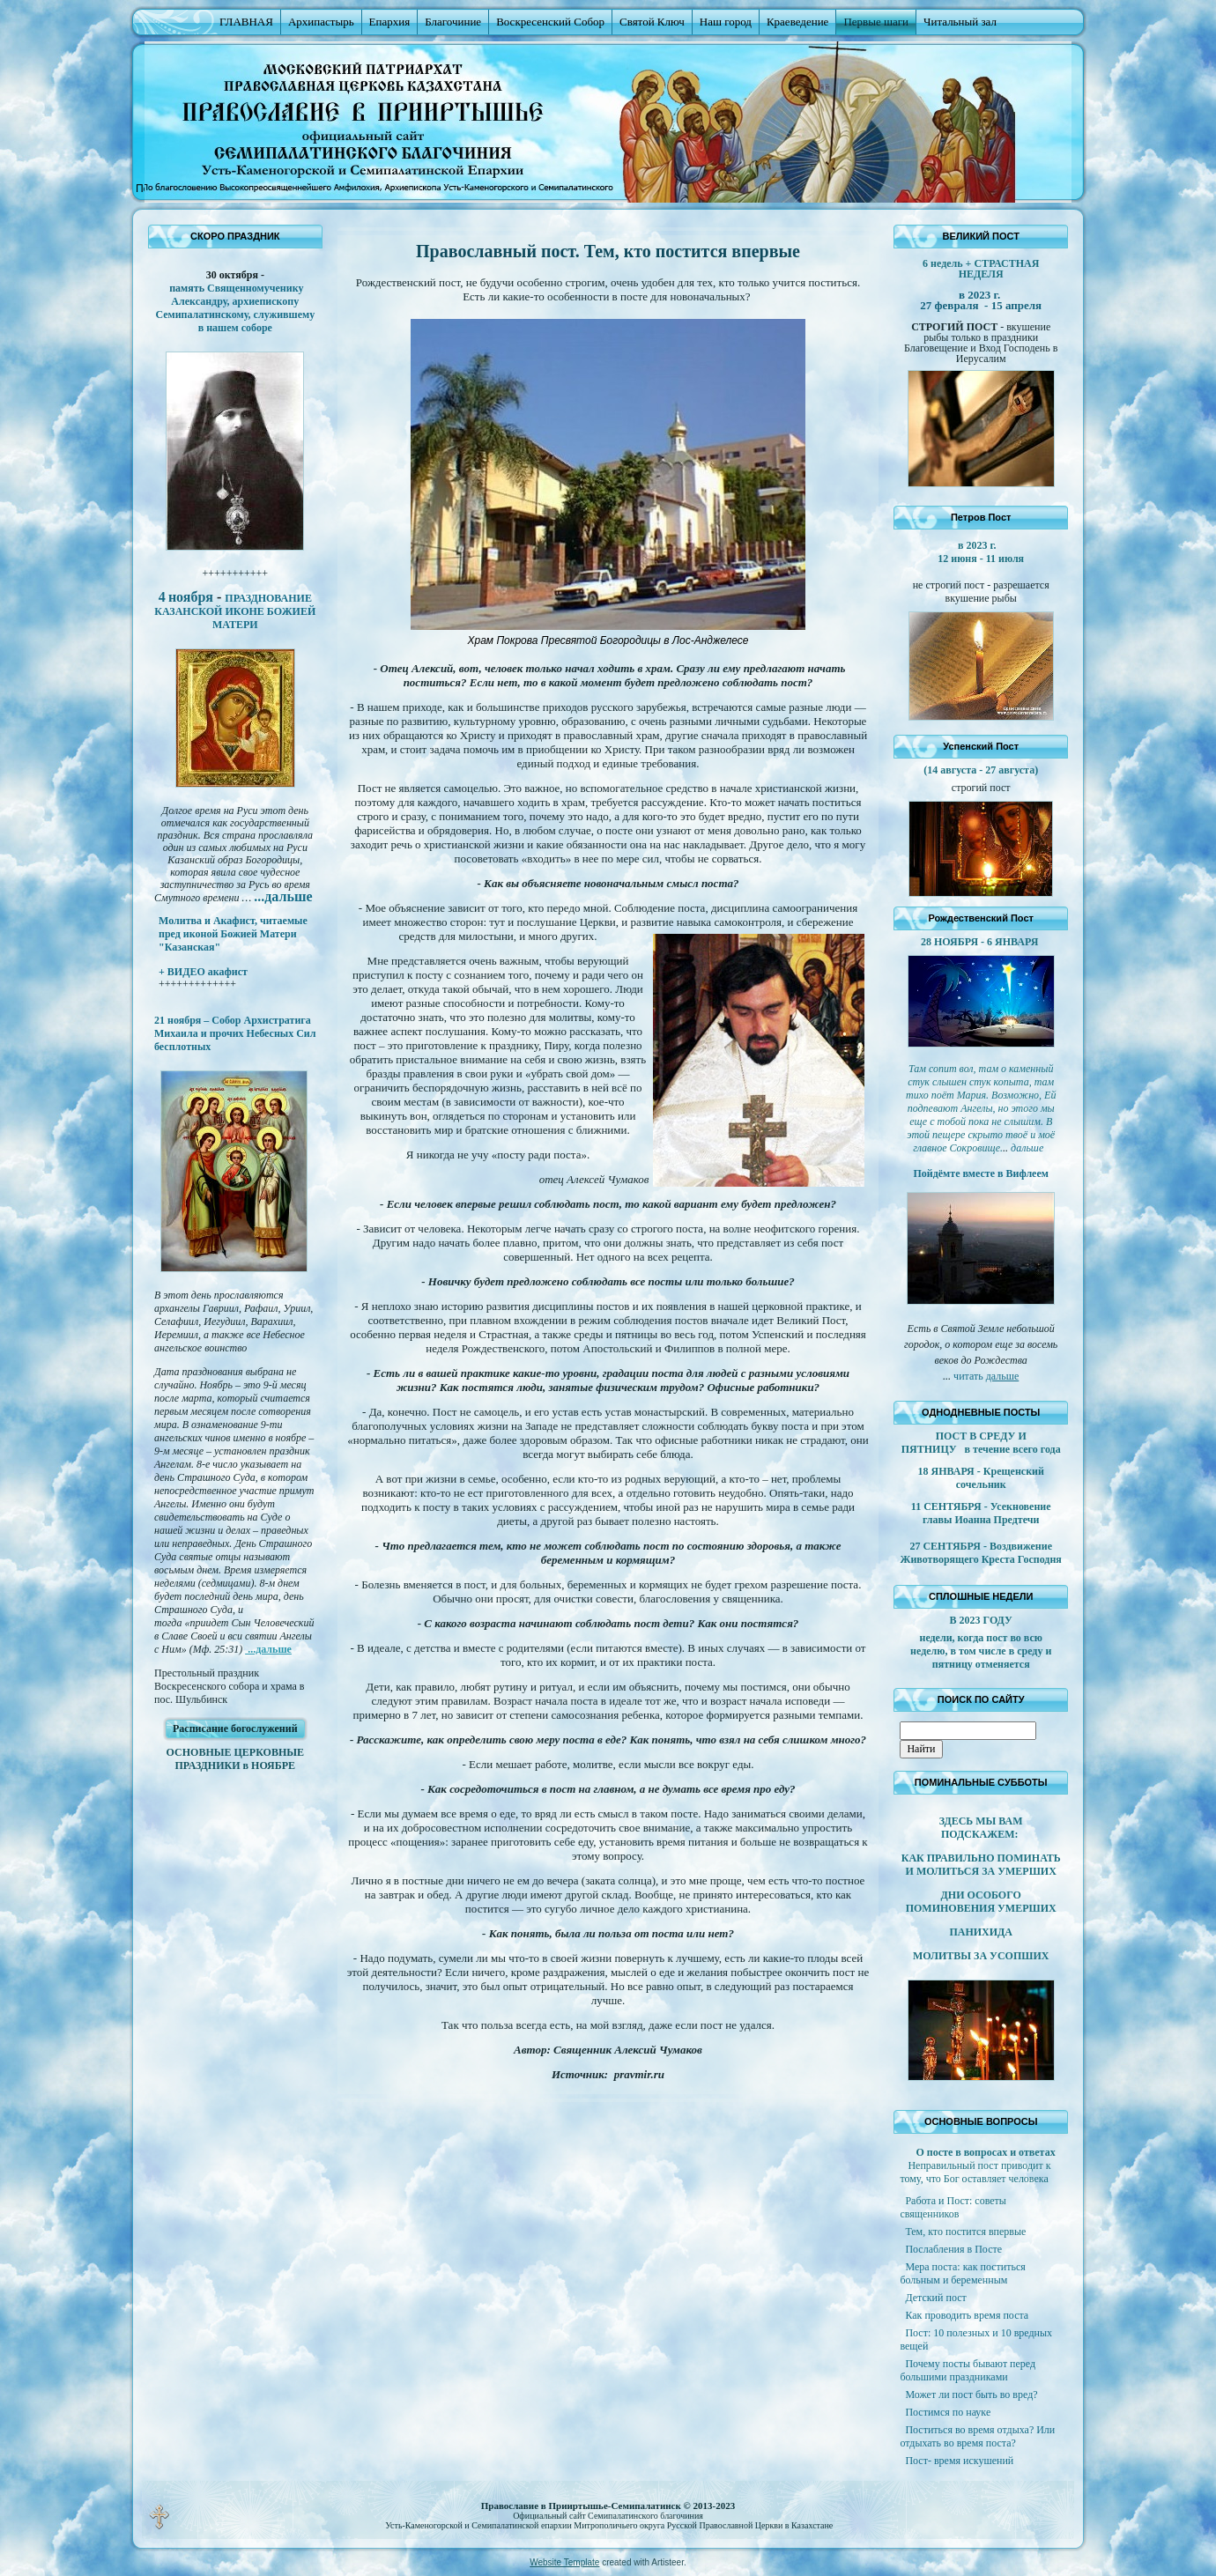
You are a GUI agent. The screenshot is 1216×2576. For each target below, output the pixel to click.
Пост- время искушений (959, 2460)
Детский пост (935, 2297)
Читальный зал (960, 21)
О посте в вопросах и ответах (985, 2152)
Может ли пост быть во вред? (971, 2394)
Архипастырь (321, 21)
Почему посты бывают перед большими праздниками (967, 2370)
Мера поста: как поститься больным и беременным (962, 2273)
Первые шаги (875, 21)
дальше (1003, 1376)
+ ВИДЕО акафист (203, 972)
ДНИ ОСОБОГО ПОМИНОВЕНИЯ (963, 1901)
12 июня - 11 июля (981, 558)
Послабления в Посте (953, 2249)
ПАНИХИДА (980, 1932)
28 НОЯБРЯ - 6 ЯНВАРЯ (981, 942)
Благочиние (453, 21)
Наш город (726, 21)
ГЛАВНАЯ (246, 21)
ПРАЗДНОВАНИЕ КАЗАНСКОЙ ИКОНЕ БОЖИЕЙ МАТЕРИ (234, 611)
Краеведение (797, 21)
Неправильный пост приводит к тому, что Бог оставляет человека (975, 2172)
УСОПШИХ (1019, 1956)
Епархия (390, 21)
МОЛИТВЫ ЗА (951, 1956)
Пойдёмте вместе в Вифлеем (980, 1173)
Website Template (564, 2562)
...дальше (268, 1649)
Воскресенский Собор (550, 21)
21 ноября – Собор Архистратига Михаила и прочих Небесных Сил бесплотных (235, 1033)
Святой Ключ (652, 21)
